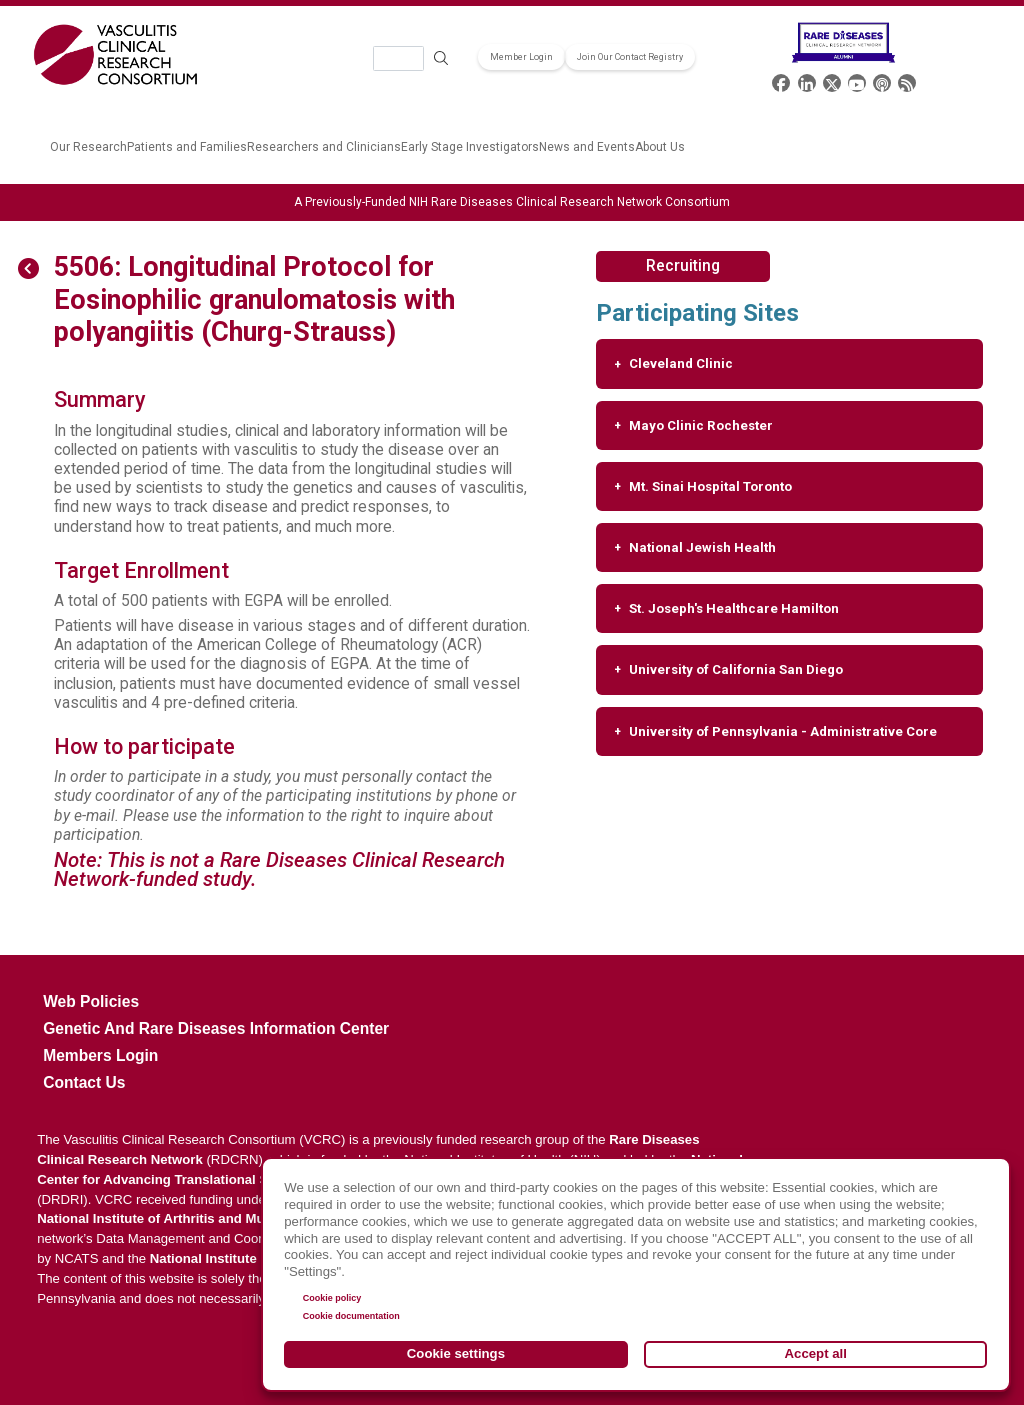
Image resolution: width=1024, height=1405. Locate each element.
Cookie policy (332, 1298)
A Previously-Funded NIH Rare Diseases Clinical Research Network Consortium (512, 202)
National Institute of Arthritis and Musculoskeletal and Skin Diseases (252, 1218)
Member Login (521, 57)
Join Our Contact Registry (630, 57)
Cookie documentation (351, 1316)
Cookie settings (456, 1353)
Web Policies (91, 1001)
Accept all (816, 1353)
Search (442, 58)
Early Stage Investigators (470, 147)
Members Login (100, 1055)
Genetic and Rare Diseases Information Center (216, 1028)
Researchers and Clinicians (324, 147)
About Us (660, 147)
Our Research (88, 147)
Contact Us (84, 1082)
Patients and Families (187, 147)
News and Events (587, 147)
